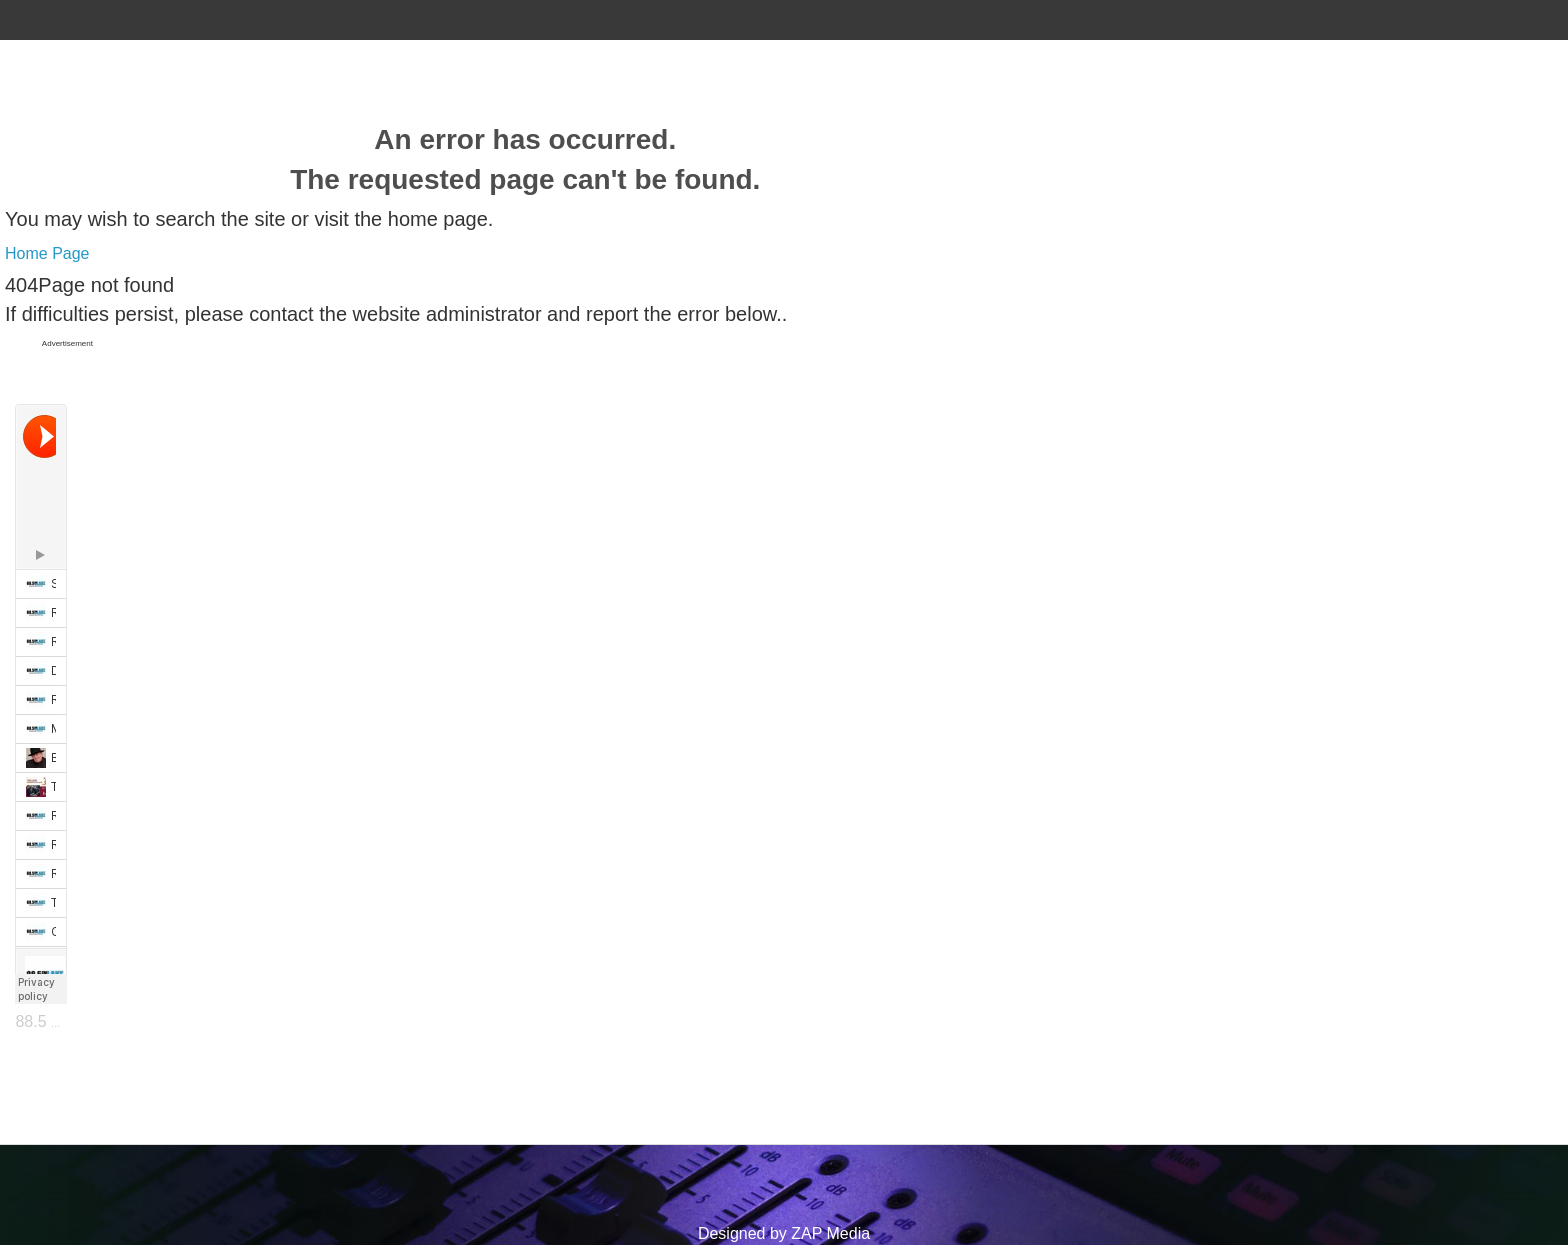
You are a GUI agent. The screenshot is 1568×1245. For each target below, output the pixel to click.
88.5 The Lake (66, 1021)
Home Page (47, 253)
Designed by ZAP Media (784, 1233)
